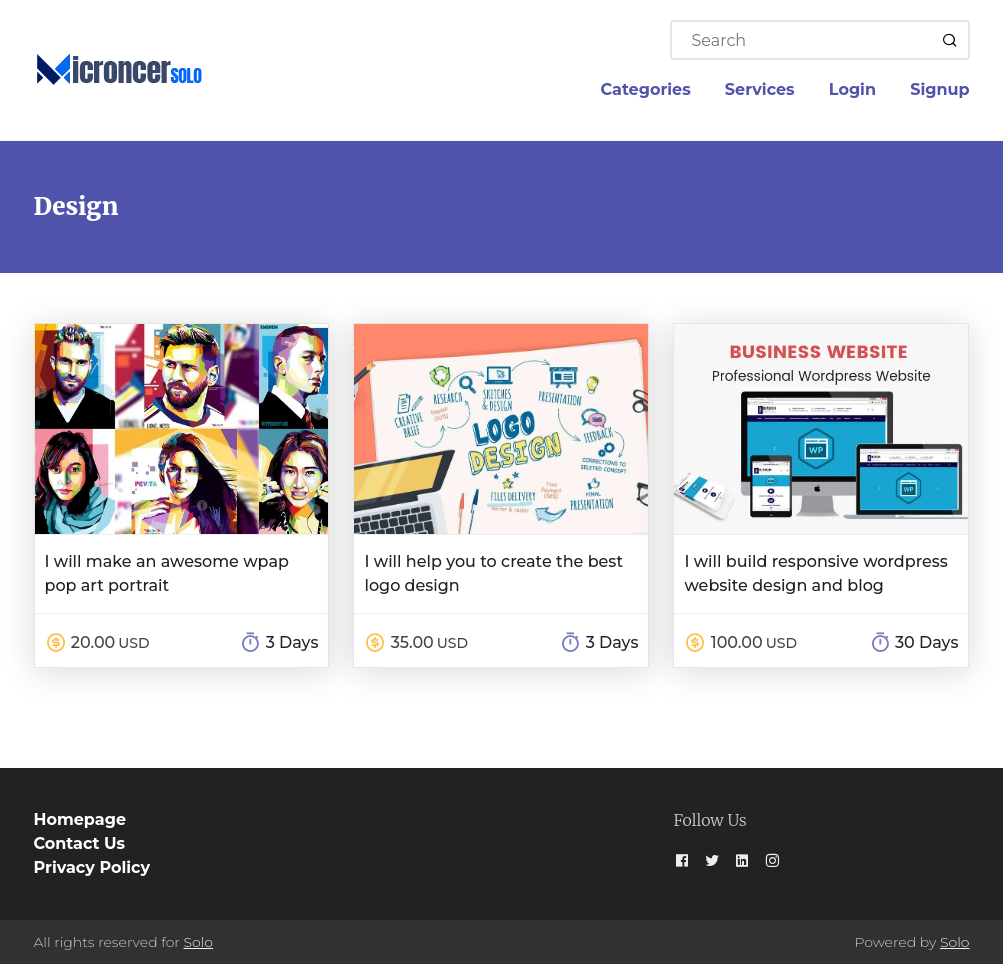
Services (760, 89)
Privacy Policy (92, 867)
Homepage (80, 819)
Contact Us (80, 843)
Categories (646, 89)
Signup (939, 89)
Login (852, 89)
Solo (198, 942)
